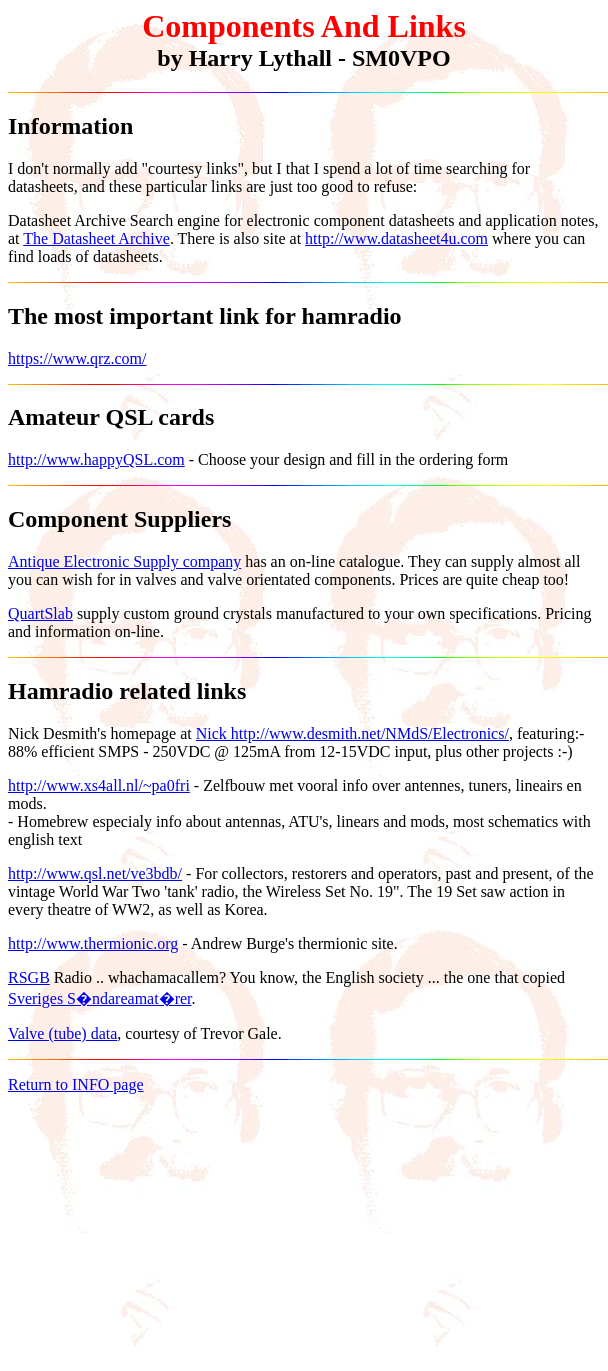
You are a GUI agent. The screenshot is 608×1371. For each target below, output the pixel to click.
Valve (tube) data (62, 1033)
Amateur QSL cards (111, 417)
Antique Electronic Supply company (124, 561)
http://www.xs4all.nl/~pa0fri (99, 785)
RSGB (29, 977)
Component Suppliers (119, 519)
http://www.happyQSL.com (96, 459)
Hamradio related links (127, 691)
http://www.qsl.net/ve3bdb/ (95, 873)
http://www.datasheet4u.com (396, 238)
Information (70, 126)
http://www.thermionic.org (93, 943)
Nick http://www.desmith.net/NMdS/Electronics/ (352, 733)
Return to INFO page (76, 1084)
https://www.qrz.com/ (77, 358)
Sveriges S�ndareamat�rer (100, 998)
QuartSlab (40, 613)
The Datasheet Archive (96, 238)
